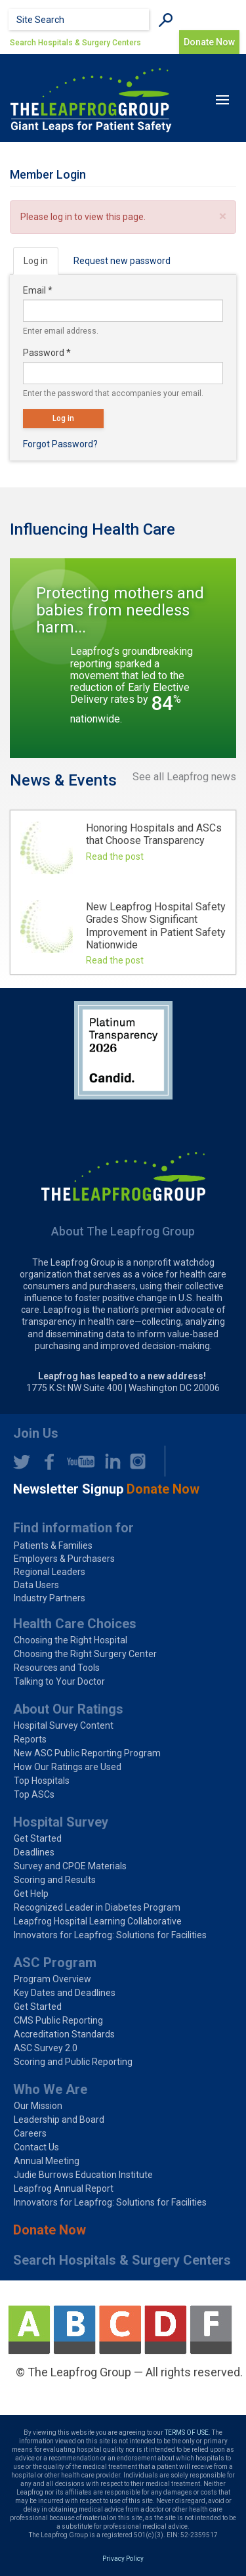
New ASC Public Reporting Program (87, 1753)
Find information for (73, 1528)
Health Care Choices (74, 1624)
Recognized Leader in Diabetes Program (97, 1907)
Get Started (38, 1838)
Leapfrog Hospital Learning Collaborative (98, 1921)
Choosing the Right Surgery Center (85, 1654)
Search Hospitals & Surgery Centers (75, 42)
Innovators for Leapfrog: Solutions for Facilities (110, 1935)
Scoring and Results (55, 1880)
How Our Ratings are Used (67, 1767)
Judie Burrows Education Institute (83, 2174)
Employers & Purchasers (64, 1558)
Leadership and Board (59, 2119)
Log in (41, 264)
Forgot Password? (60, 444)
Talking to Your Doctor (59, 1681)
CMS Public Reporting (58, 2020)
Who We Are (50, 2089)
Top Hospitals (42, 1780)
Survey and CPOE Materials (70, 1866)
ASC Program (54, 1962)
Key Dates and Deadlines (64, 1993)
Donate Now (49, 2230)
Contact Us (36, 2147)
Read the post (115, 856)
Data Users (36, 1585)
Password (47, 352)
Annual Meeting (46, 2161)
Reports (30, 1739)
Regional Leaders (49, 1571)
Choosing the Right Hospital (70, 1640)
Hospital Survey (60, 1822)
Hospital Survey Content (63, 1725)
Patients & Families (53, 1545)
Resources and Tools (57, 1667)
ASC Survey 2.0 (45, 2048)
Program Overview (52, 1979)
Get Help (31, 1893)
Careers (30, 2133)
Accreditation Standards (64, 2034)
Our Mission (38, 2105)
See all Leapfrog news (184, 777)
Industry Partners (49, 1598)
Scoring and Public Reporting (73, 2061)
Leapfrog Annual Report (63, 2188)
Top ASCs (34, 1794)
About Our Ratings (68, 1709)
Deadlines (34, 1852)
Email (37, 290)
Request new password (122, 260)
